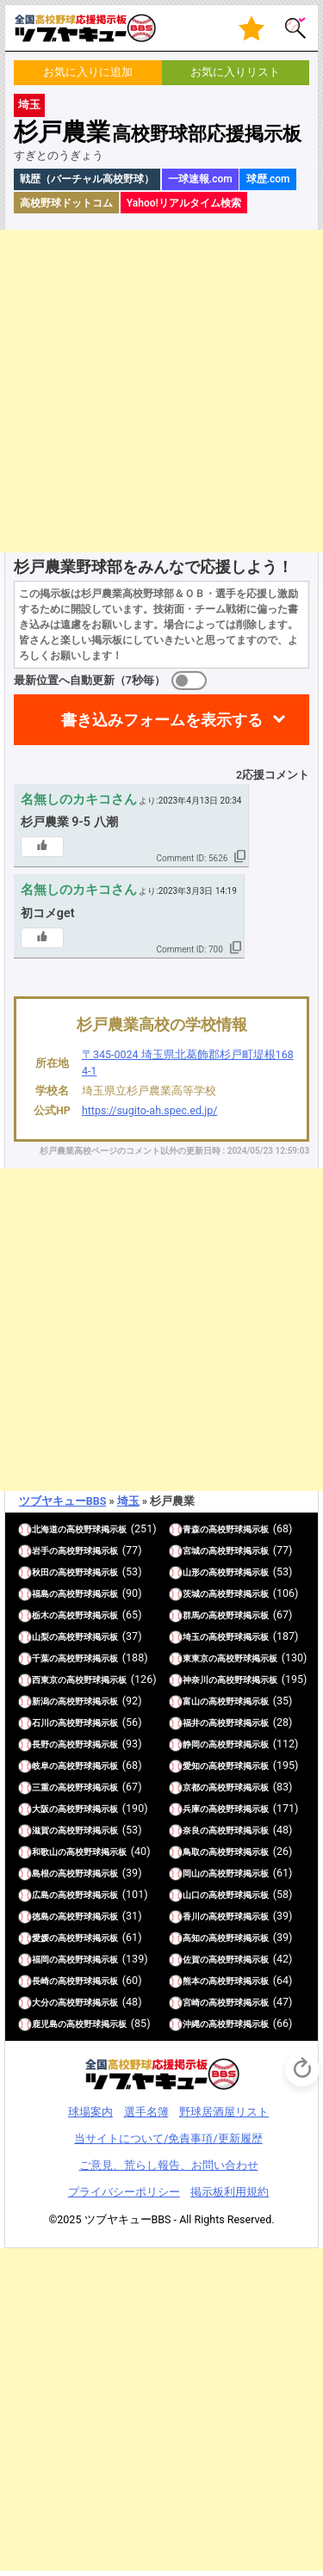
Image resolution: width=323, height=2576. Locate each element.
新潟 (40, 1701)
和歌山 (45, 1852)
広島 (40, 1895)
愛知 (191, 1766)
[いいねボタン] (42, 846)
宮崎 (191, 2002)
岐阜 (40, 1766)
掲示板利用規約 (229, 2191)
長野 (40, 1744)
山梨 (40, 1637)
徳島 (40, 1916)
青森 (191, 1529)
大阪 (40, 1809)
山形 (191, 1572)
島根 (40, 1873)
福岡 (40, 1959)
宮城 (191, 1551)
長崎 (40, 1981)
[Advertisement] (161, 391)
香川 (191, 1916)
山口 (191, 1895)
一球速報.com (200, 179)
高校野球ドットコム (66, 203)
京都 (191, 1787)
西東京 (45, 1680)
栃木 (40, 1615)
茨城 (191, 1594)
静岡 (191, 1744)
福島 (40, 1594)
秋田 (40, 1572)
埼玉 (29, 104)
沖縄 (191, 2024)
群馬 (191, 1615)
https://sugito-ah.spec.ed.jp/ (150, 1110)
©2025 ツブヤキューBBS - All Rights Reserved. (161, 2219)
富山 (191, 1701)
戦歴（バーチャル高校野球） (87, 179)
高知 (191, 1938)
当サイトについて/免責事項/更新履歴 (168, 2138)
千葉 (40, 1658)
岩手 (40, 1551)
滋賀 (40, 1830)
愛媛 (40, 1938)
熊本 (191, 1981)
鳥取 (191, 1852)
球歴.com (268, 179)
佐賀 (191, 1959)
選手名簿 (146, 2111)
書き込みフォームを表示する (162, 720)
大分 (40, 2002)
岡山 (191, 1873)
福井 (191, 1723)
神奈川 (195, 1680)
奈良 (191, 1830)
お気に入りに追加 (88, 71)
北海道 (45, 1529)
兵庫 (191, 1809)
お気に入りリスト (235, 71)
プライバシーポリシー (124, 2191)
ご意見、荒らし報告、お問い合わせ (168, 2165)
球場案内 (90, 2111)
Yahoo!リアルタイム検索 (184, 203)
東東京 (195, 1658)
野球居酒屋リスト (224, 2111)
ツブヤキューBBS (63, 1500)
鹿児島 (45, 2024)
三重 (40, 1787)
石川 (40, 1723)
